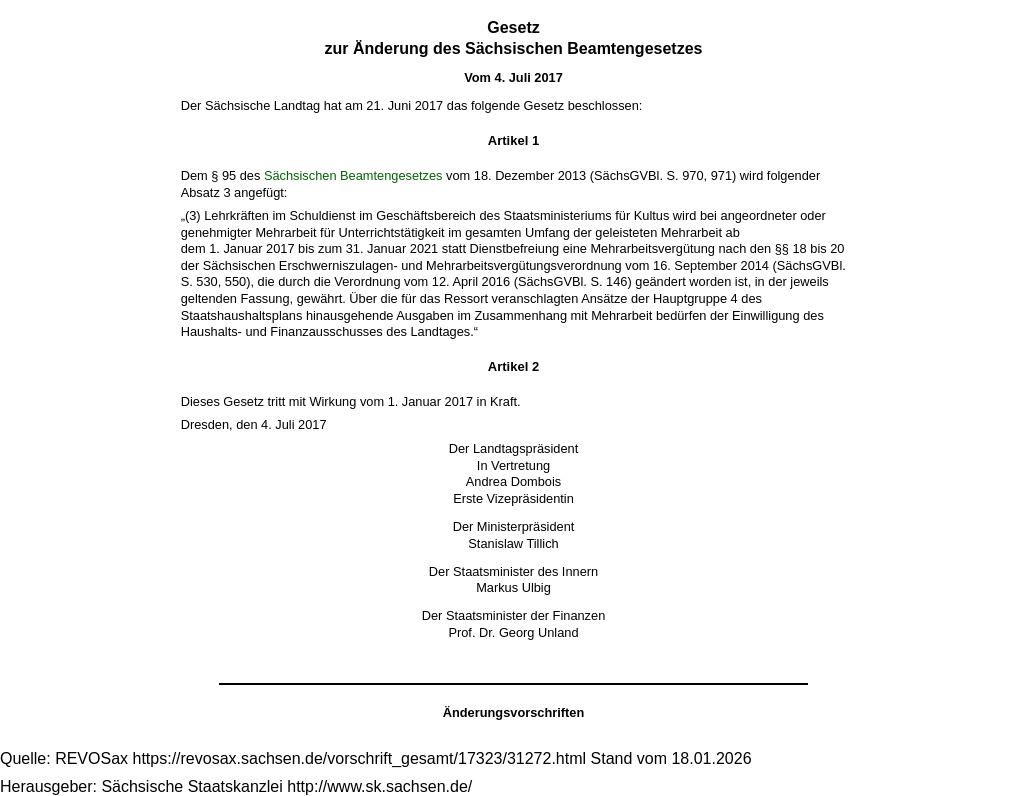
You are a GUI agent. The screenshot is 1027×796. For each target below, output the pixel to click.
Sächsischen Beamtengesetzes (353, 175)
